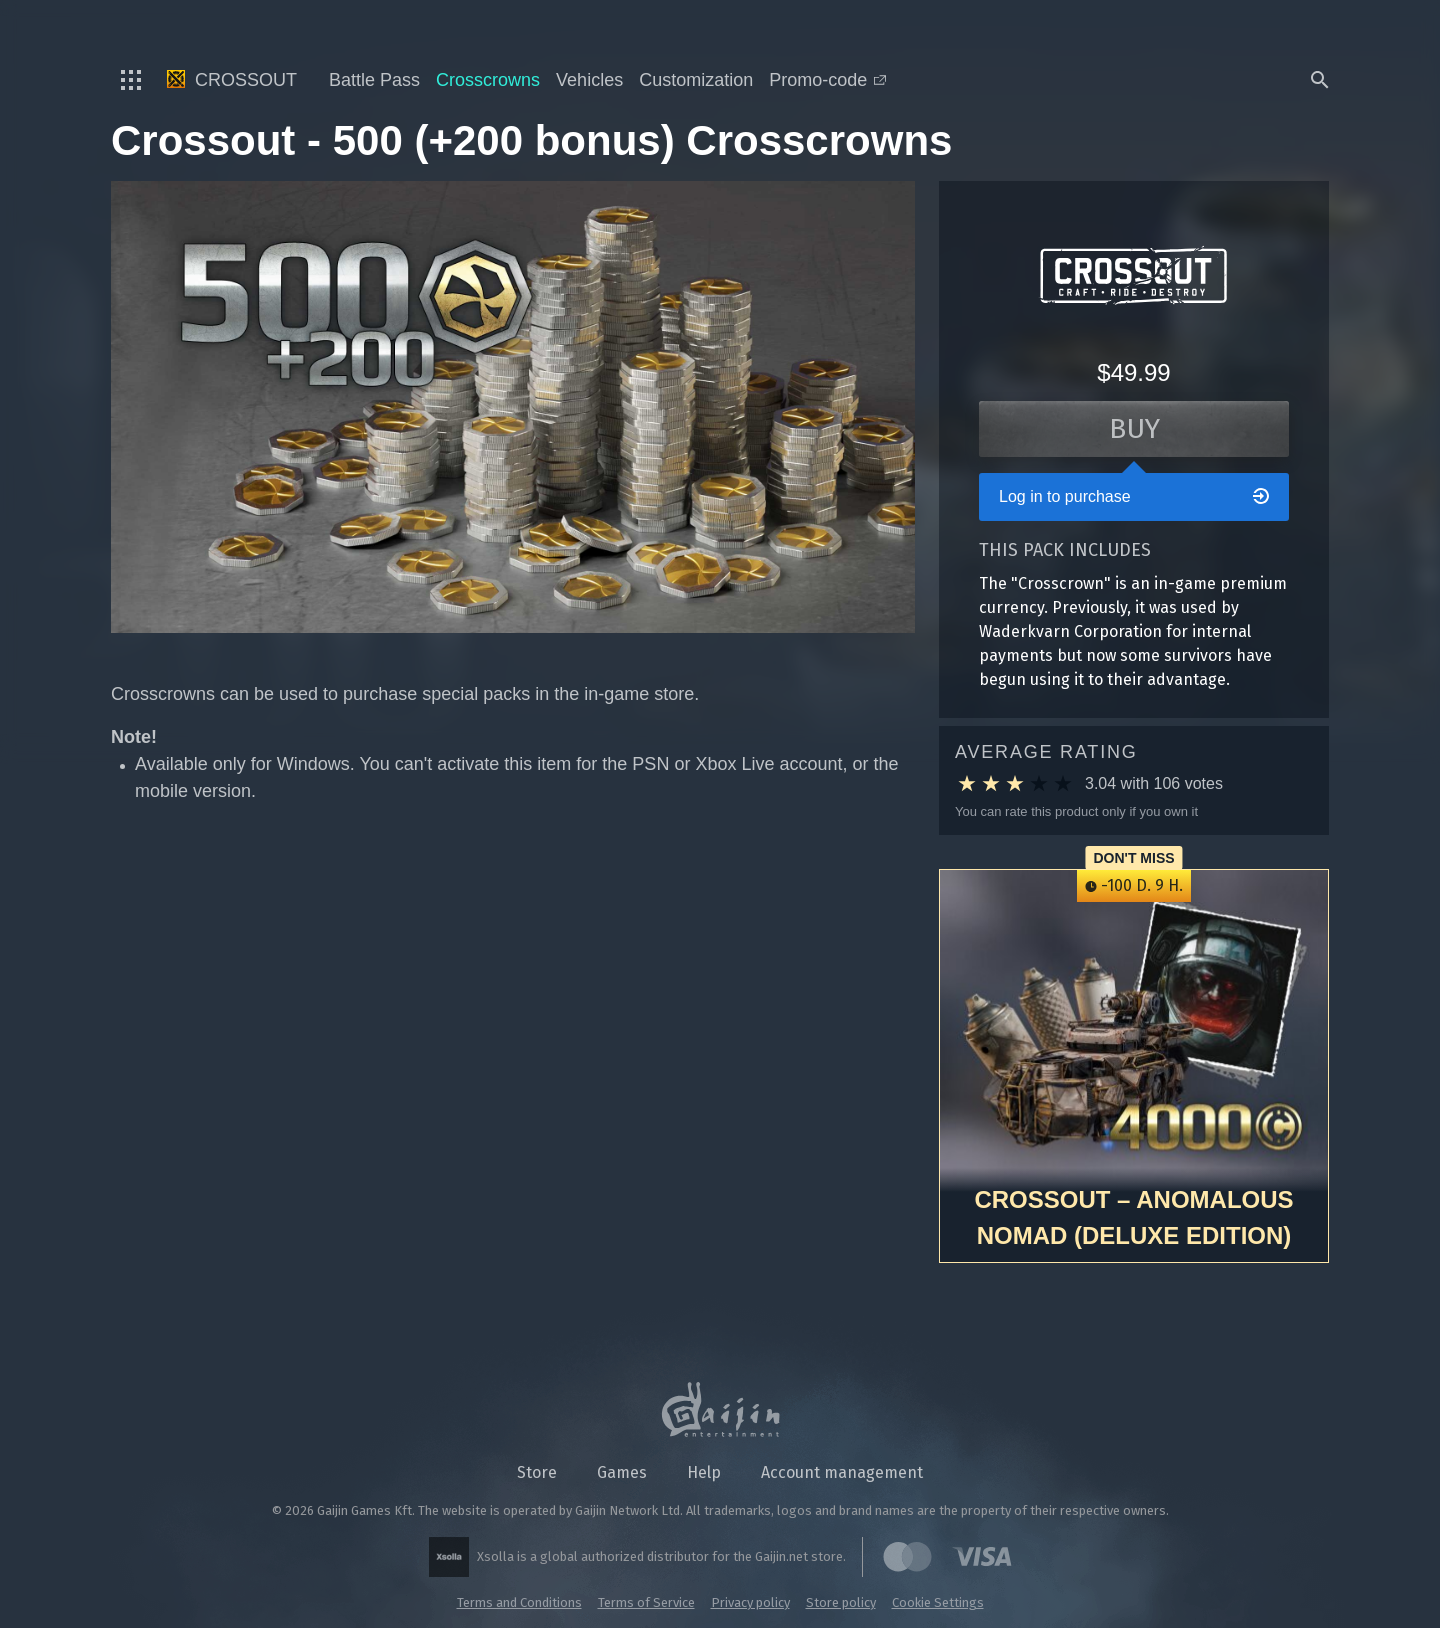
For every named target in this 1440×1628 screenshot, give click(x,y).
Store (537, 1472)
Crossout (232, 80)
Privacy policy (750, 1602)
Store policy (841, 1602)
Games (622, 1472)
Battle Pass (374, 80)
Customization (696, 80)
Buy (1134, 428)
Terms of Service (646, 1602)
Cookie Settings (938, 1602)
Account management (842, 1472)
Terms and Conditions (519, 1602)
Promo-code (827, 80)
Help (704, 1472)
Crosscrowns (488, 80)
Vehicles (589, 80)
